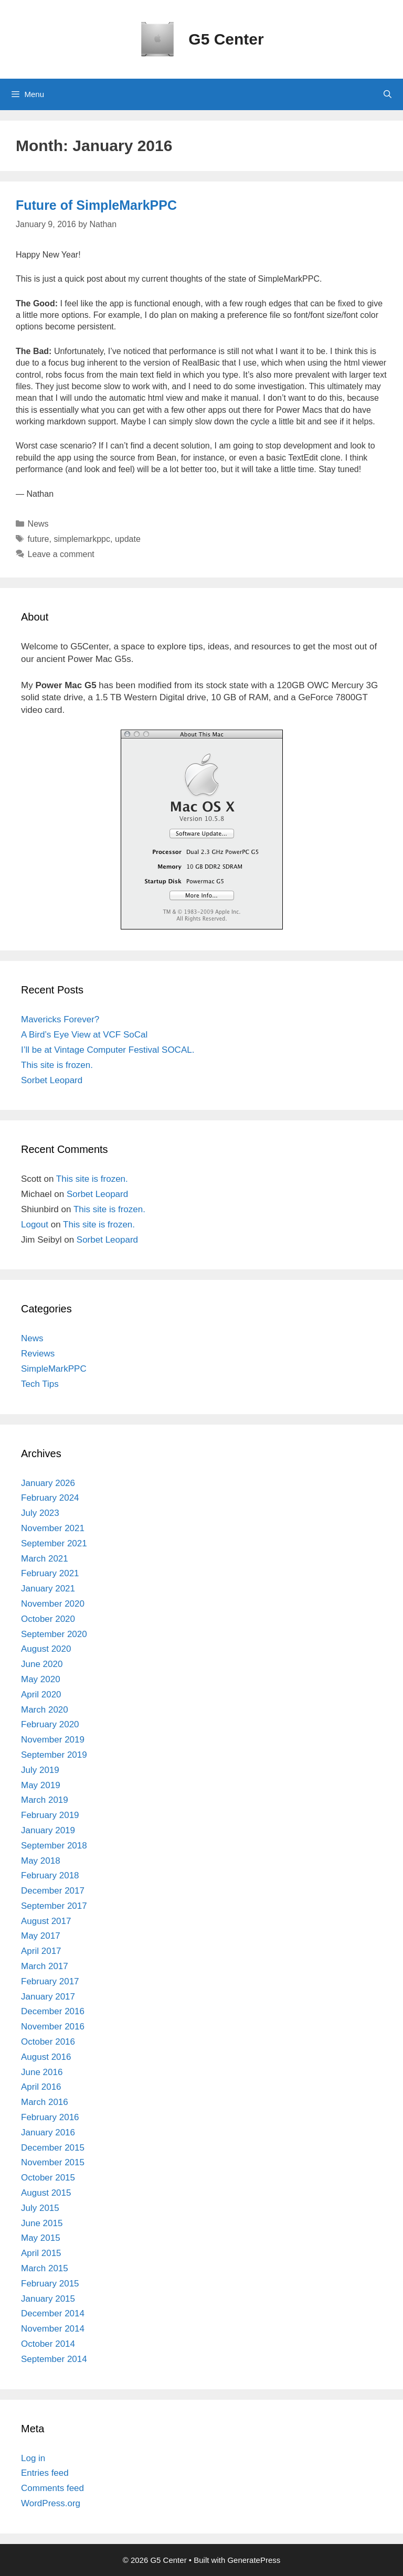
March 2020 (44, 1710)
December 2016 (52, 2011)
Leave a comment (61, 554)
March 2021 (44, 1559)
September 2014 (54, 2359)
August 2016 (46, 2057)
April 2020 (41, 1694)
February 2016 (50, 2117)
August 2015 (46, 2193)
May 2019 (40, 1785)
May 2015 (40, 2238)
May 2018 (40, 1861)
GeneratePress (253, 2560)
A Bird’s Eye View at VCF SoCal (84, 1035)
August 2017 (46, 1921)
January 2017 (48, 1997)
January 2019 (48, 1830)
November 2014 (52, 2329)
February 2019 (50, 1815)
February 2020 (50, 1724)
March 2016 (44, 2102)
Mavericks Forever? (60, 1019)
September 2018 (54, 1846)
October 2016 (48, 2042)
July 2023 (40, 1513)
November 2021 (52, 1528)
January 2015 (48, 2299)
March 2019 (44, 1800)
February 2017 (50, 1981)
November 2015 (52, 2162)
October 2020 (48, 1619)
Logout (34, 1225)
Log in (33, 2458)
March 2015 (44, 2268)
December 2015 (52, 2148)
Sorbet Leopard (51, 1080)
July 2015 (40, 2208)
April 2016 (41, 2087)
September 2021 (54, 1543)
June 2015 (41, 2223)
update (128, 539)
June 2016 (41, 2072)
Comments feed (52, 2488)
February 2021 (50, 1573)
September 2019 (54, 1755)
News (38, 523)
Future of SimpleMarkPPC (96, 205)
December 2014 (52, 2313)
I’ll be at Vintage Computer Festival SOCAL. (107, 1050)
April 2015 (41, 2253)
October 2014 (48, 2344)
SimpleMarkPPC (54, 1369)
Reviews (38, 1354)
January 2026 (48, 1483)
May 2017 (40, 1936)
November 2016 (52, 2027)
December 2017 (52, 1891)
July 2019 (40, 1770)
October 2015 (48, 2178)
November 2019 (52, 1740)
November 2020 (52, 1604)
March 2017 (44, 1966)
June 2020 (41, 1664)
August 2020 (46, 1649)
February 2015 (50, 2284)
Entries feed (45, 2473)
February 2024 (50, 1498)
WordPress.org (50, 2503)
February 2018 (50, 1875)
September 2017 (54, 1906)
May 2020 (40, 1679)
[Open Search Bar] (387, 94)
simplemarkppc (82, 539)
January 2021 (48, 1589)
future (38, 539)
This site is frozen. (57, 1065)
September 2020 (54, 1634)
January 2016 (48, 2132)
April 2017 (41, 1951)
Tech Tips (40, 1384)
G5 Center (225, 39)
